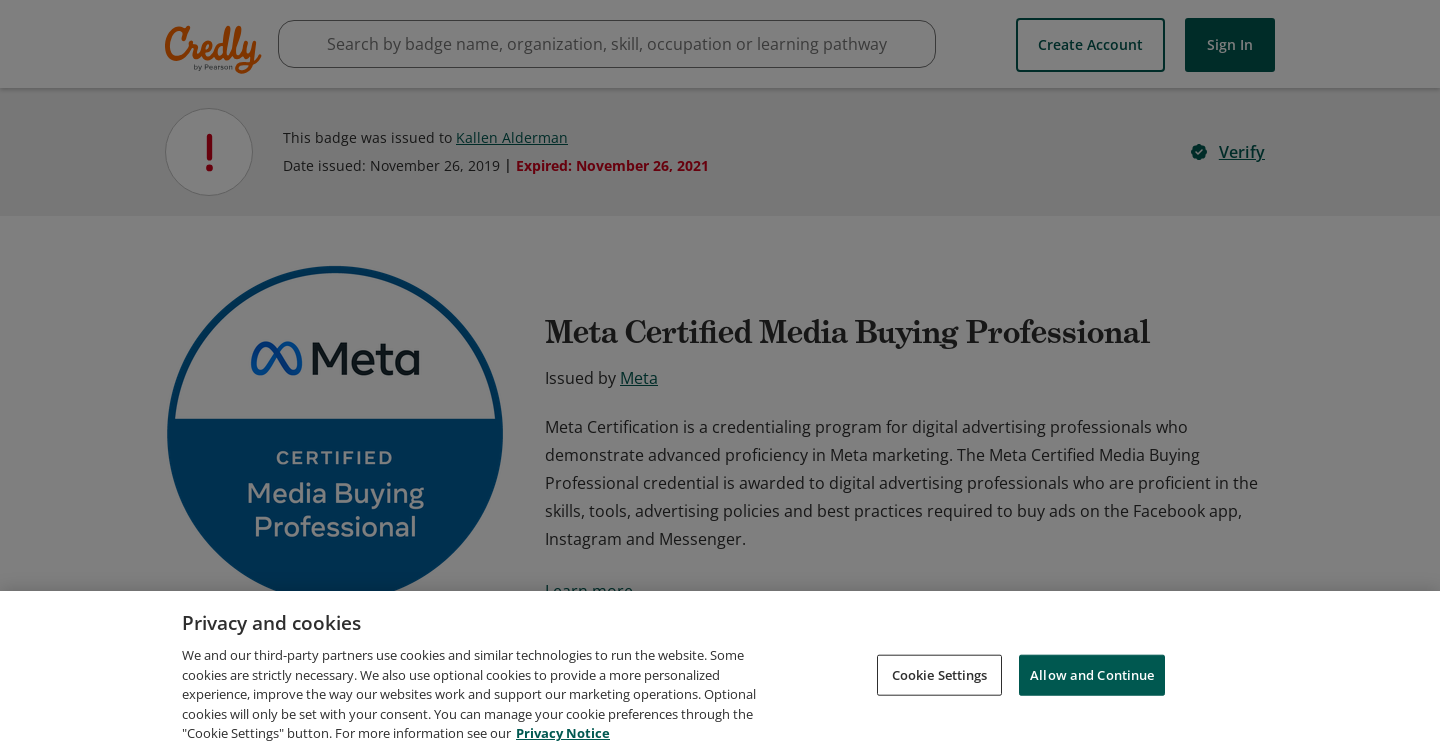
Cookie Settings (940, 695)
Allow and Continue (1092, 695)
